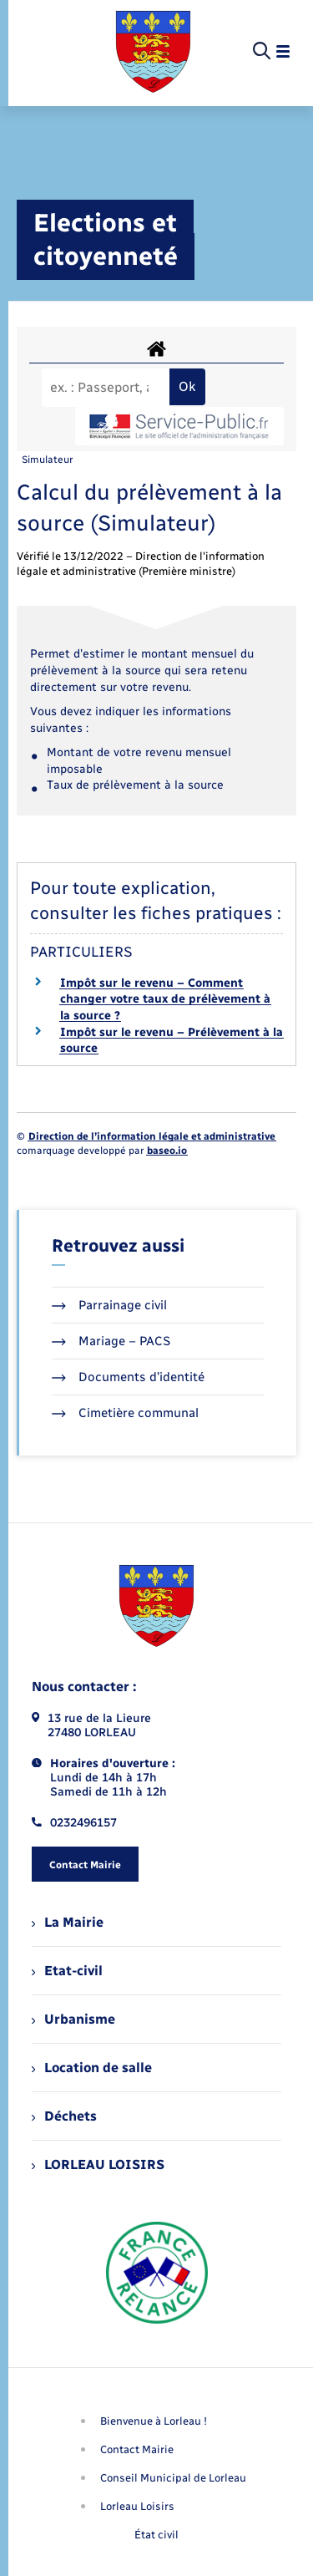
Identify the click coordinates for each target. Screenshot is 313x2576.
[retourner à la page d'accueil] (153, 52)
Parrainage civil (109, 1305)
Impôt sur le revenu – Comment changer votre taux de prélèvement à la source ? (165, 999)
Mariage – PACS (111, 1341)
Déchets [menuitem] (64, 2116)
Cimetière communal (125, 1412)
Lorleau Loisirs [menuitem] (137, 2506)
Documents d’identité (128, 1377)
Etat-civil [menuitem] (67, 1971)
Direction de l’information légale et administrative (151, 1136)
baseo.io (167, 1150)
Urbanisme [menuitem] (73, 2019)
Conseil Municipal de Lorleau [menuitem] (173, 2478)
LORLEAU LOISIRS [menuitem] (98, 2164)
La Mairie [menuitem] (67, 1922)
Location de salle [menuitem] (92, 2068)
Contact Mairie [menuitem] (137, 2449)
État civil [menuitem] (156, 2534)
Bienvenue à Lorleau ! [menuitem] (153, 2421)
